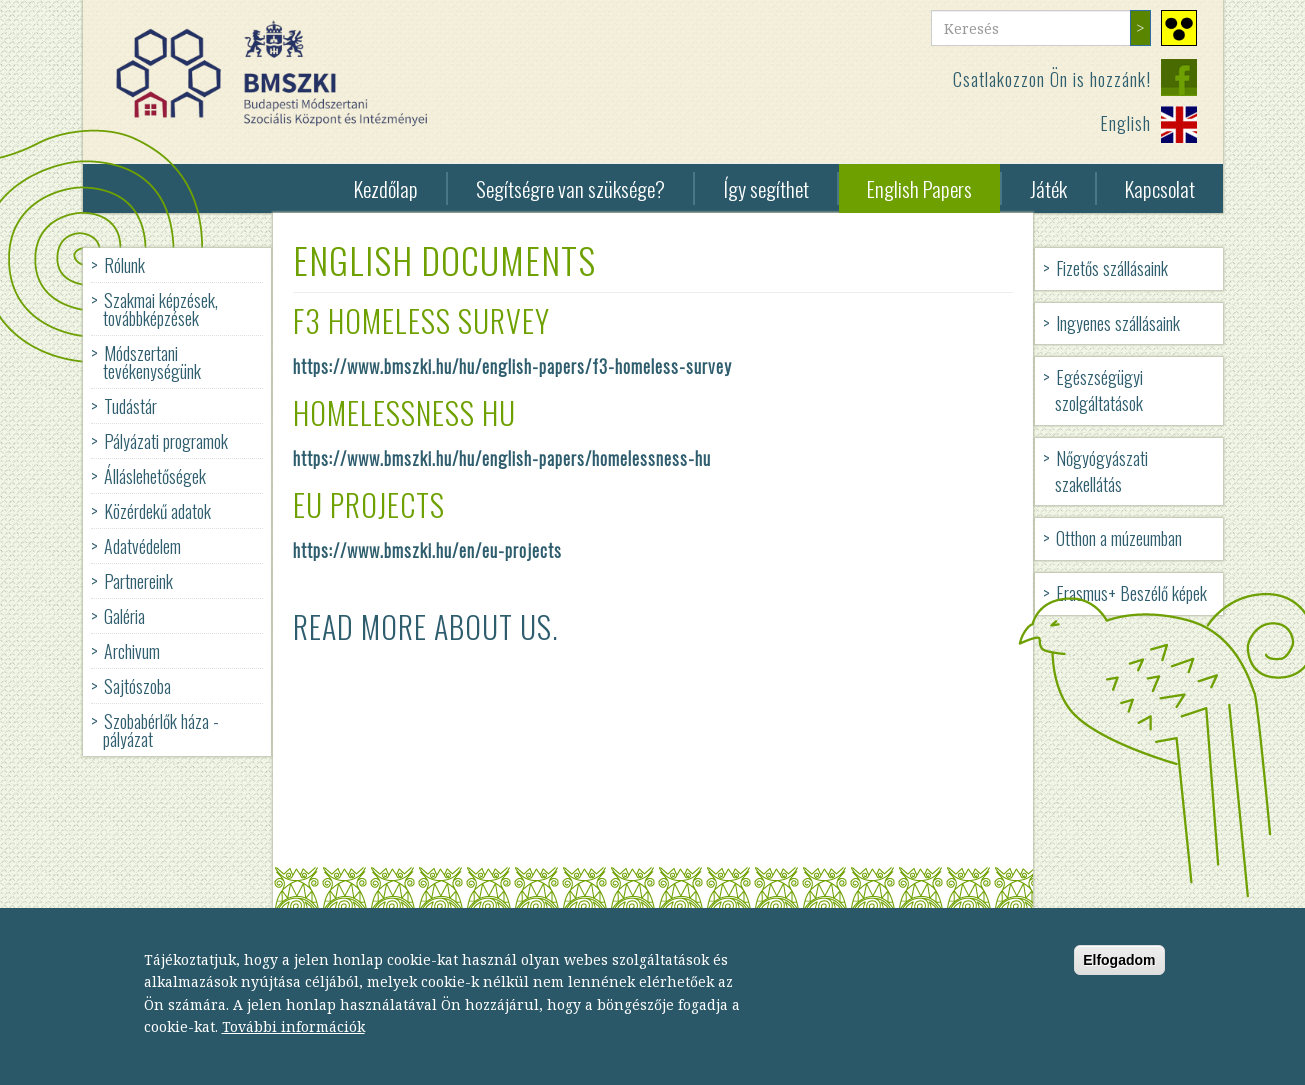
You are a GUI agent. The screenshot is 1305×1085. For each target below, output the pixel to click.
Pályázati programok (166, 441)
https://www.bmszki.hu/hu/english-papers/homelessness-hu (502, 458)
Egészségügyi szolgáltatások (1099, 390)
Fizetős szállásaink (1112, 268)
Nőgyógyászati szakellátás (1101, 471)
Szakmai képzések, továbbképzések (160, 309)
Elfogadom (1119, 970)
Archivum (132, 651)
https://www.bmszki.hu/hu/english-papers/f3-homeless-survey (512, 366)
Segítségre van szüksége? (570, 188)
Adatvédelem (142, 546)
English (1125, 123)
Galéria (124, 616)
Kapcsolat (1160, 188)
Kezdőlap (386, 188)
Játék (1048, 188)
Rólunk (124, 265)
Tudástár (130, 406)
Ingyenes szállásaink (1118, 323)
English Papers (919, 188)
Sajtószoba (137, 686)
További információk (293, 1036)
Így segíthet (766, 188)
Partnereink (138, 581)
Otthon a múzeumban (1119, 538)
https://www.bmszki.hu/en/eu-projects (427, 550)
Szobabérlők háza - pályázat (161, 730)
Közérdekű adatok (157, 511)
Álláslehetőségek (155, 476)
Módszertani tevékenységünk (152, 362)
